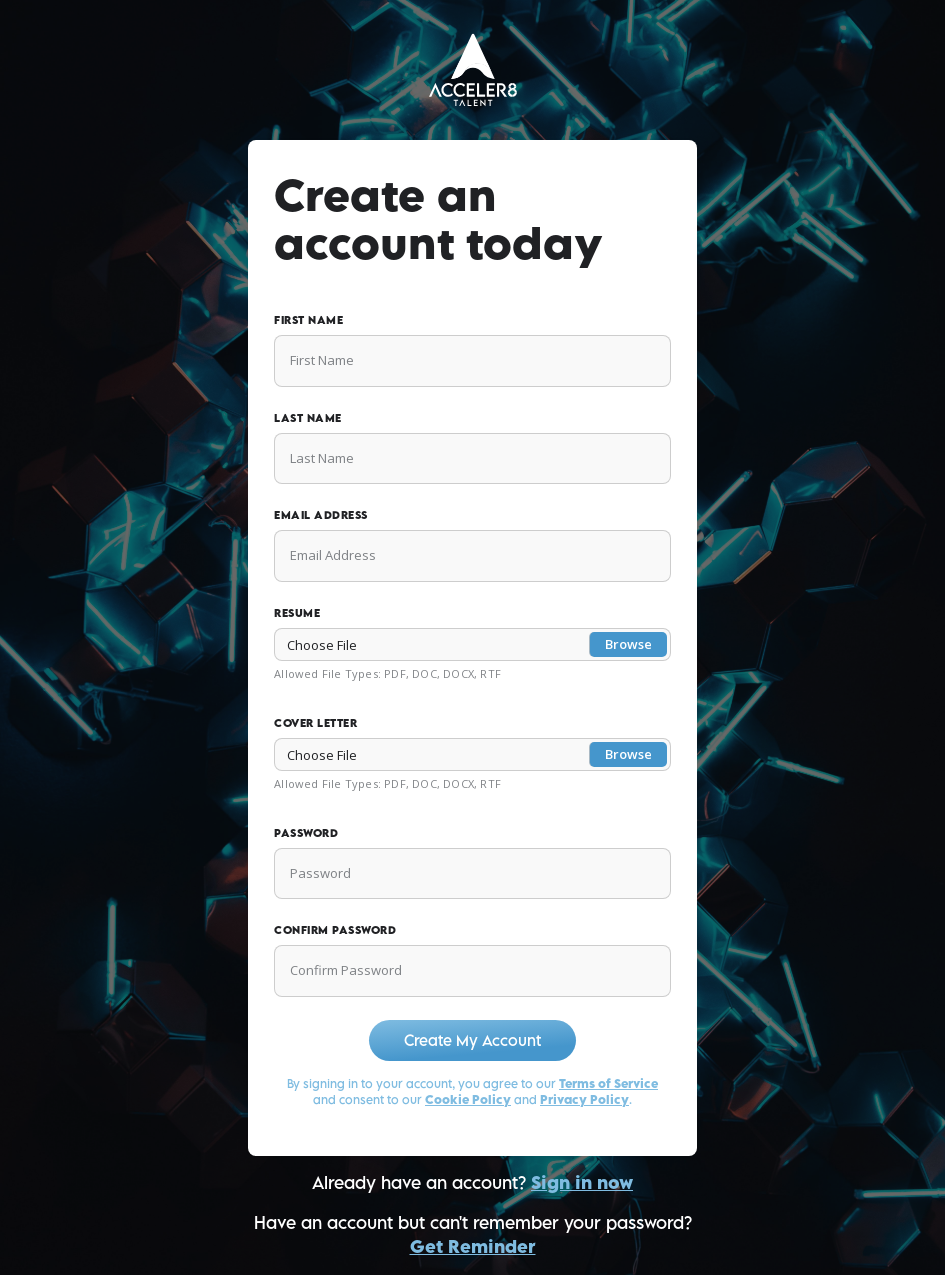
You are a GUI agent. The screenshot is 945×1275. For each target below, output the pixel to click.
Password (306, 832)
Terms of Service (608, 1083)
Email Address (321, 514)
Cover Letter (315, 722)
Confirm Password (335, 929)
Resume (297, 612)
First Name (308, 319)
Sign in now (582, 1182)
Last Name (308, 417)
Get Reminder (473, 1246)
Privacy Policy (584, 1099)
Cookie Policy (468, 1099)
